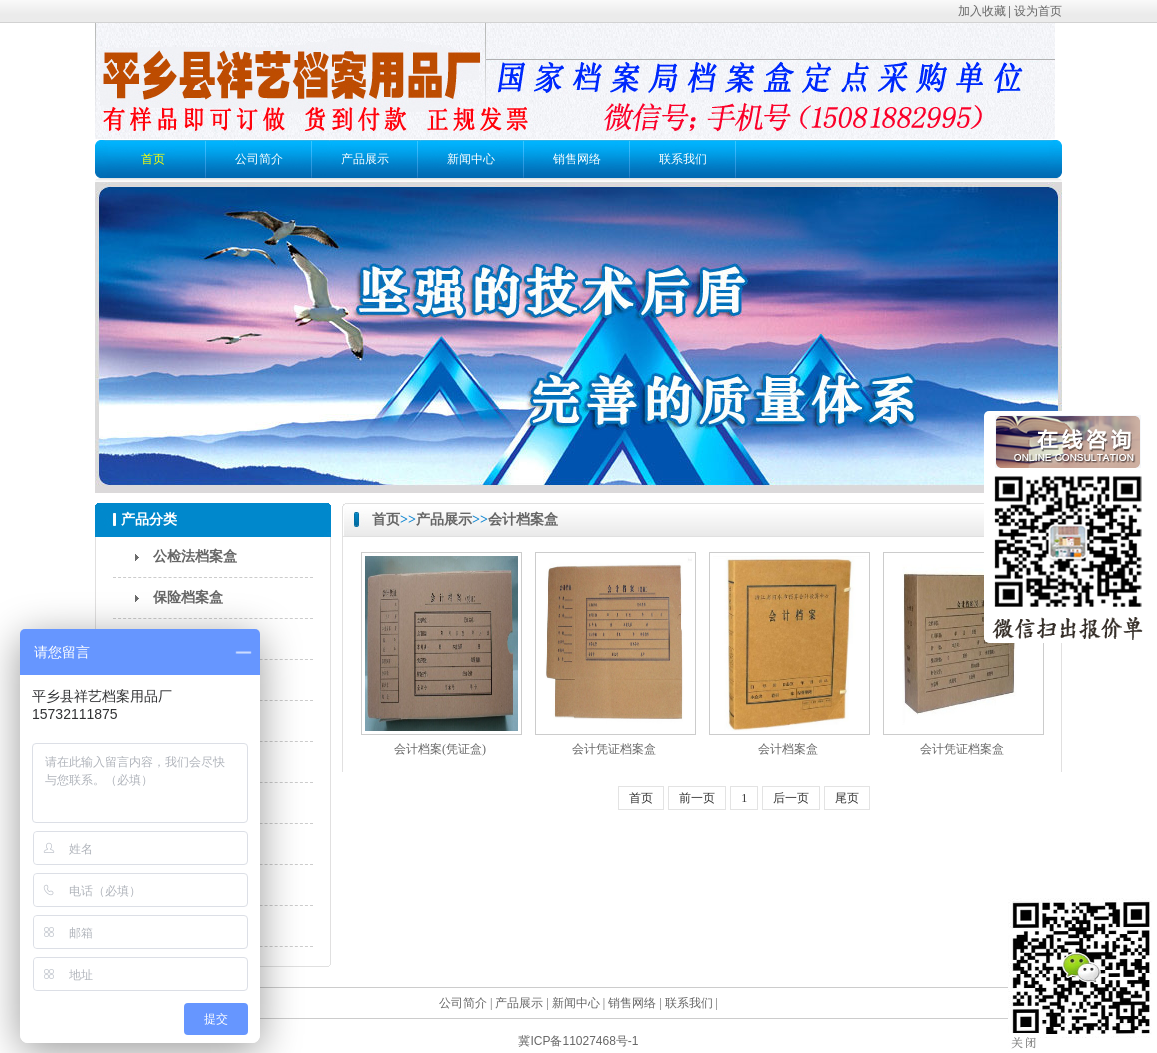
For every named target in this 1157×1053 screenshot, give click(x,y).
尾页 (847, 798)
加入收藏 (982, 11)
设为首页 (1038, 11)
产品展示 (365, 159)
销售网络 (577, 159)
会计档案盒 (523, 519)
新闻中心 (471, 159)
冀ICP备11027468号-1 (578, 1041)
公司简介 (259, 159)
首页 (153, 159)
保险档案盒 (188, 597)
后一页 (791, 798)
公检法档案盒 (195, 556)
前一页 (697, 798)
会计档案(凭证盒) (440, 749)
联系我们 (683, 159)
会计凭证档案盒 (614, 749)
